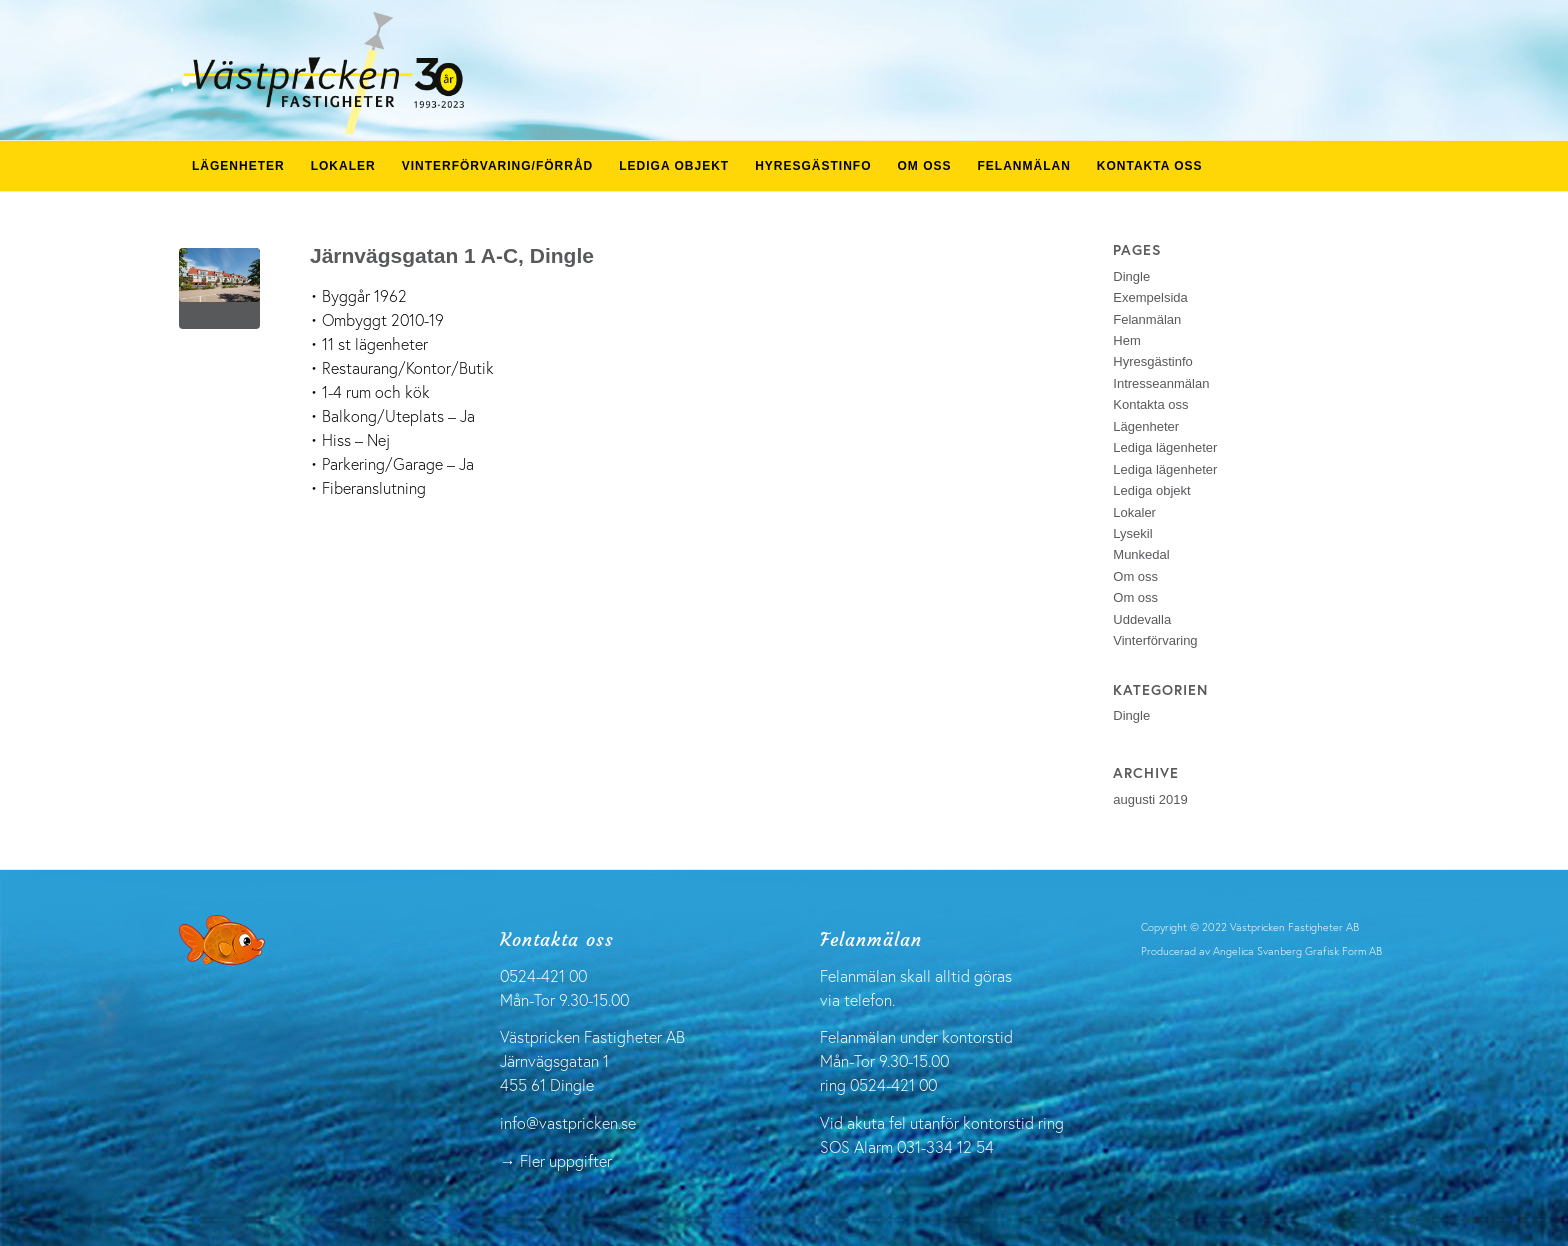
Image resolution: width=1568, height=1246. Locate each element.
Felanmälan (1147, 319)
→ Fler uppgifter (556, 1160)
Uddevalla (1142, 619)
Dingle (1131, 276)
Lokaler (1134, 512)
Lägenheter (1146, 426)
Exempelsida (1150, 297)
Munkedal (1141, 554)
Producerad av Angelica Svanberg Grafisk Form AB (1261, 951)
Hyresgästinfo (1152, 361)
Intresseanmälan (1161, 383)
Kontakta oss (1150, 404)
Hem (1126, 340)
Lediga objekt (1151, 490)
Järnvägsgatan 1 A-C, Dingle (452, 255)
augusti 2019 (1150, 799)
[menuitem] (238, 166)
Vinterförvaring (1155, 640)
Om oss (1135, 576)
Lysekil (1132, 533)
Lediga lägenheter (1165, 447)
